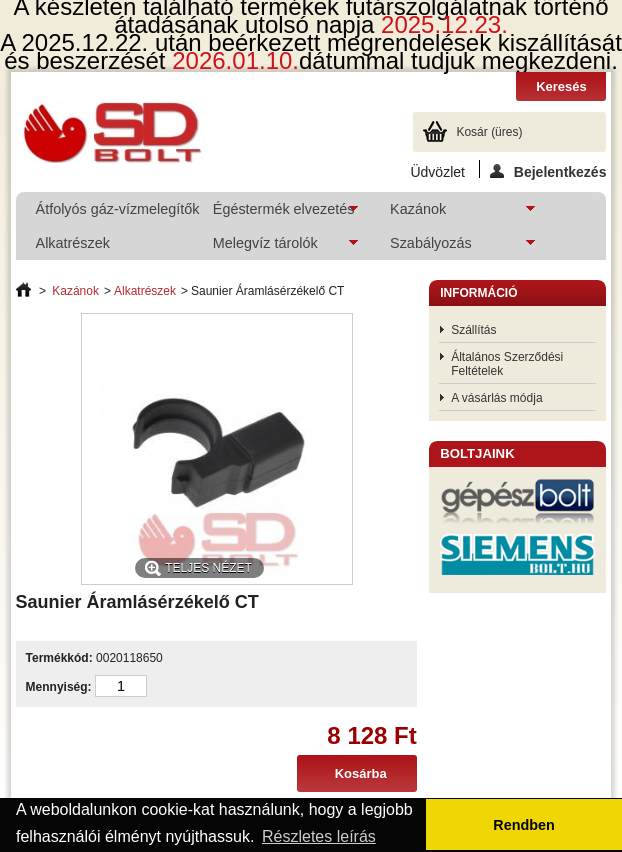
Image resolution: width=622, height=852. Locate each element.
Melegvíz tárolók (275, 247)
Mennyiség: (59, 687)
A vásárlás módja (496, 398)
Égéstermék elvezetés (275, 213)
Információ (478, 293)
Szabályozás (452, 247)
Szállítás (473, 330)
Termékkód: (59, 658)
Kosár (489, 132)
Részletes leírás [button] (319, 836)
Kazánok (452, 213)
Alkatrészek (73, 243)
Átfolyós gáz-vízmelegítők (113, 209)
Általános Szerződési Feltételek (507, 364)
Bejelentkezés (548, 171)
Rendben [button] (524, 825)
